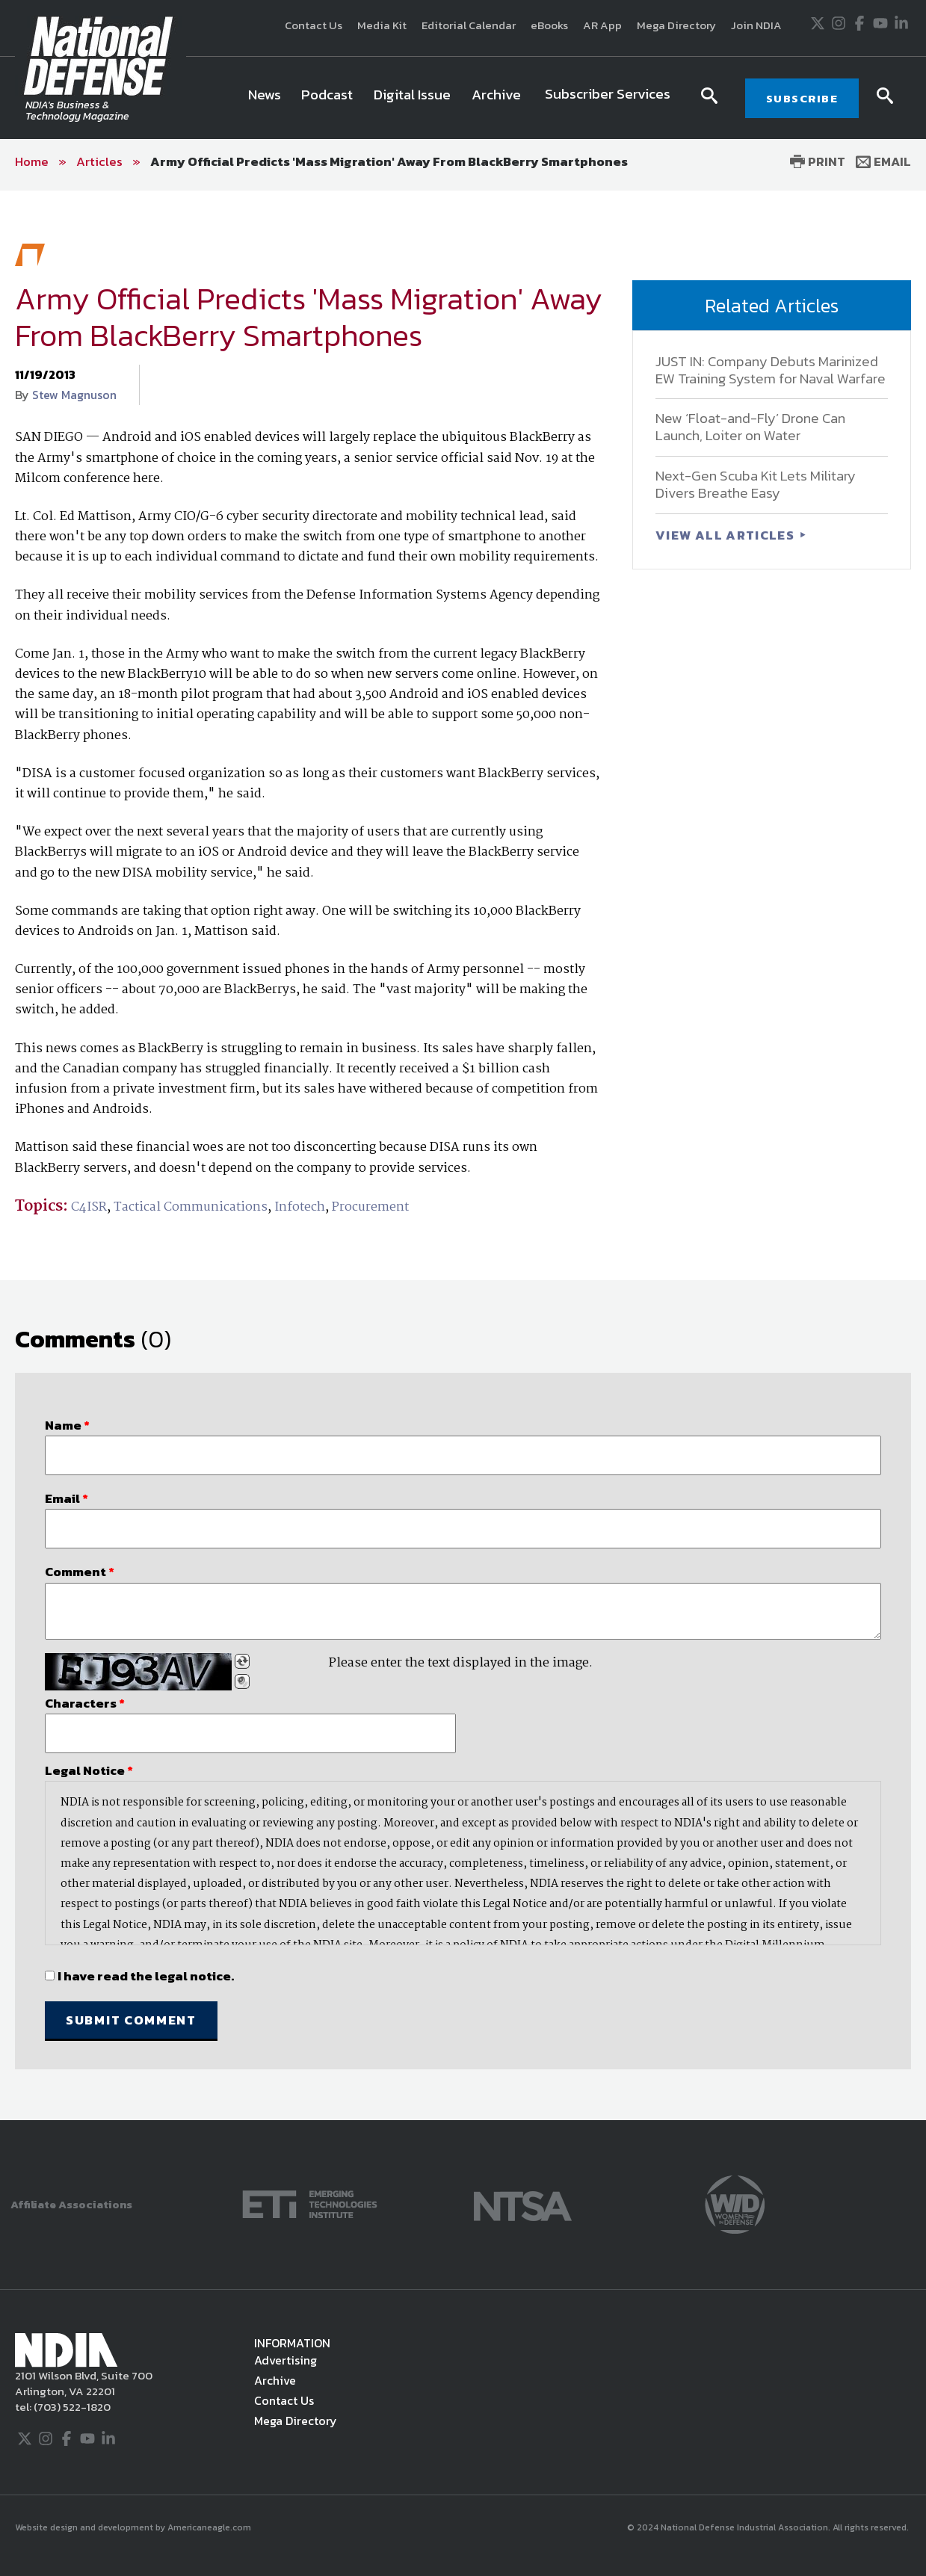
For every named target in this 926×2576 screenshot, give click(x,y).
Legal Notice (89, 1770)
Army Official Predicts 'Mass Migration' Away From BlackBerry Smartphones (389, 161)
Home (32, 161)
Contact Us (313, 25)
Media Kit (382, 25)
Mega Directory (676, 25)
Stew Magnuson (74, 395)
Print (817, 161)
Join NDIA (756, 25)
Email (883, 161)
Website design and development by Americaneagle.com (134, 2527)
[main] (463, 1155)
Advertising (285, 2360)
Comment (79, 1571)
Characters (85, 1703)
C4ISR (89, 1207)
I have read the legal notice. (146, 1976)
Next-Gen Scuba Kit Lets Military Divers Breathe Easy (755, 484)
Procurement (370, 1207)
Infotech (299, 1207)
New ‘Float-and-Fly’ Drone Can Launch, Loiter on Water (750, 426)
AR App (602, 25)
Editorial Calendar (469, 25)
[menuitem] (265, 98)
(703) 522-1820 (71, 2406)
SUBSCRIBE (802, 98)
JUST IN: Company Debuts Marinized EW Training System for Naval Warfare (770, 369)
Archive (275, 2380)
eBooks (549, 25)
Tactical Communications (191, 1207)
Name (67, 1425)
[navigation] (461, 98)
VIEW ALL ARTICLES (726, 535)
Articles (99, 161)
